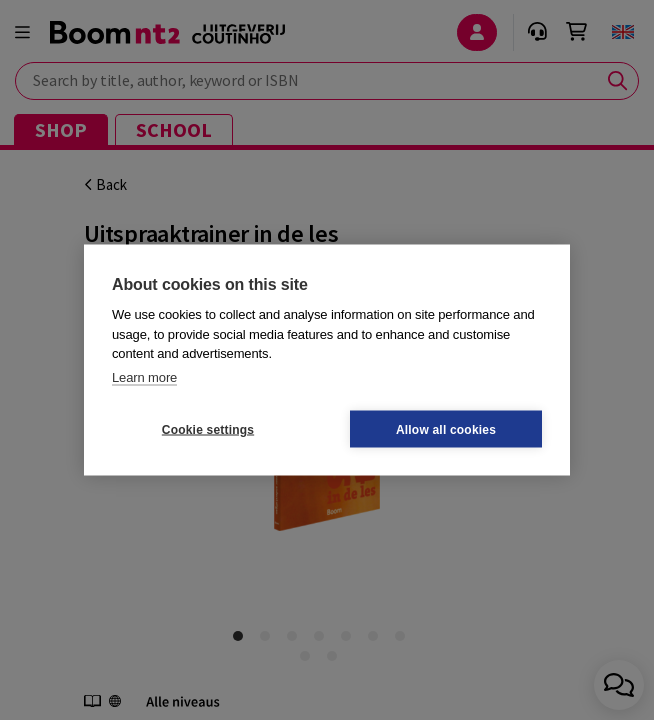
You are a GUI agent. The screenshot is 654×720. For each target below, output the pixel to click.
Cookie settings (208, 429)
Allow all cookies (446, 429)
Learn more (144, 376)
